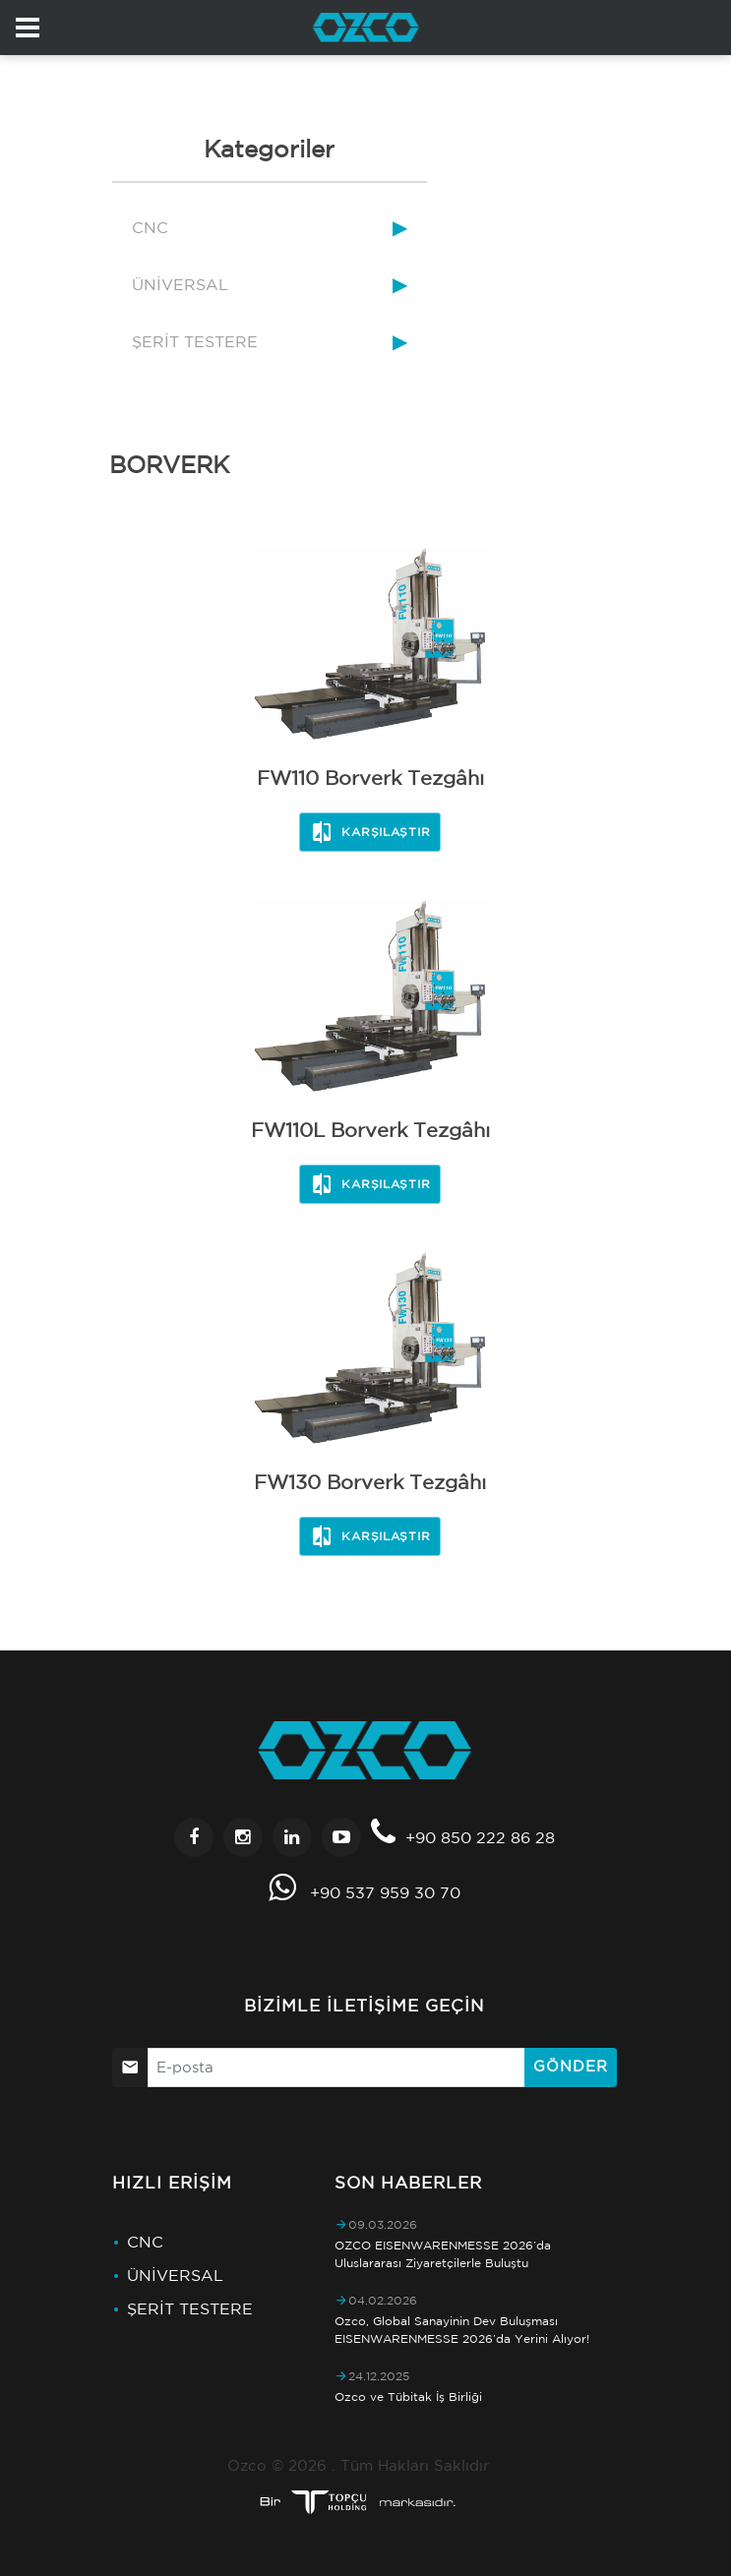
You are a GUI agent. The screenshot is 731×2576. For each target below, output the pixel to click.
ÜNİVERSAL (180, 284)
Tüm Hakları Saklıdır (414, 2465)
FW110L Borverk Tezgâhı (370, 1129)
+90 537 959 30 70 (385, 1892)
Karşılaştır (370, 832)
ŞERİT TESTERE (195, 341)
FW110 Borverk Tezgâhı (370, 777)
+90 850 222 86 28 (480, 1837)
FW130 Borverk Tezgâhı (370, 1481)
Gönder (570, 2066)
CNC (150, 227)
